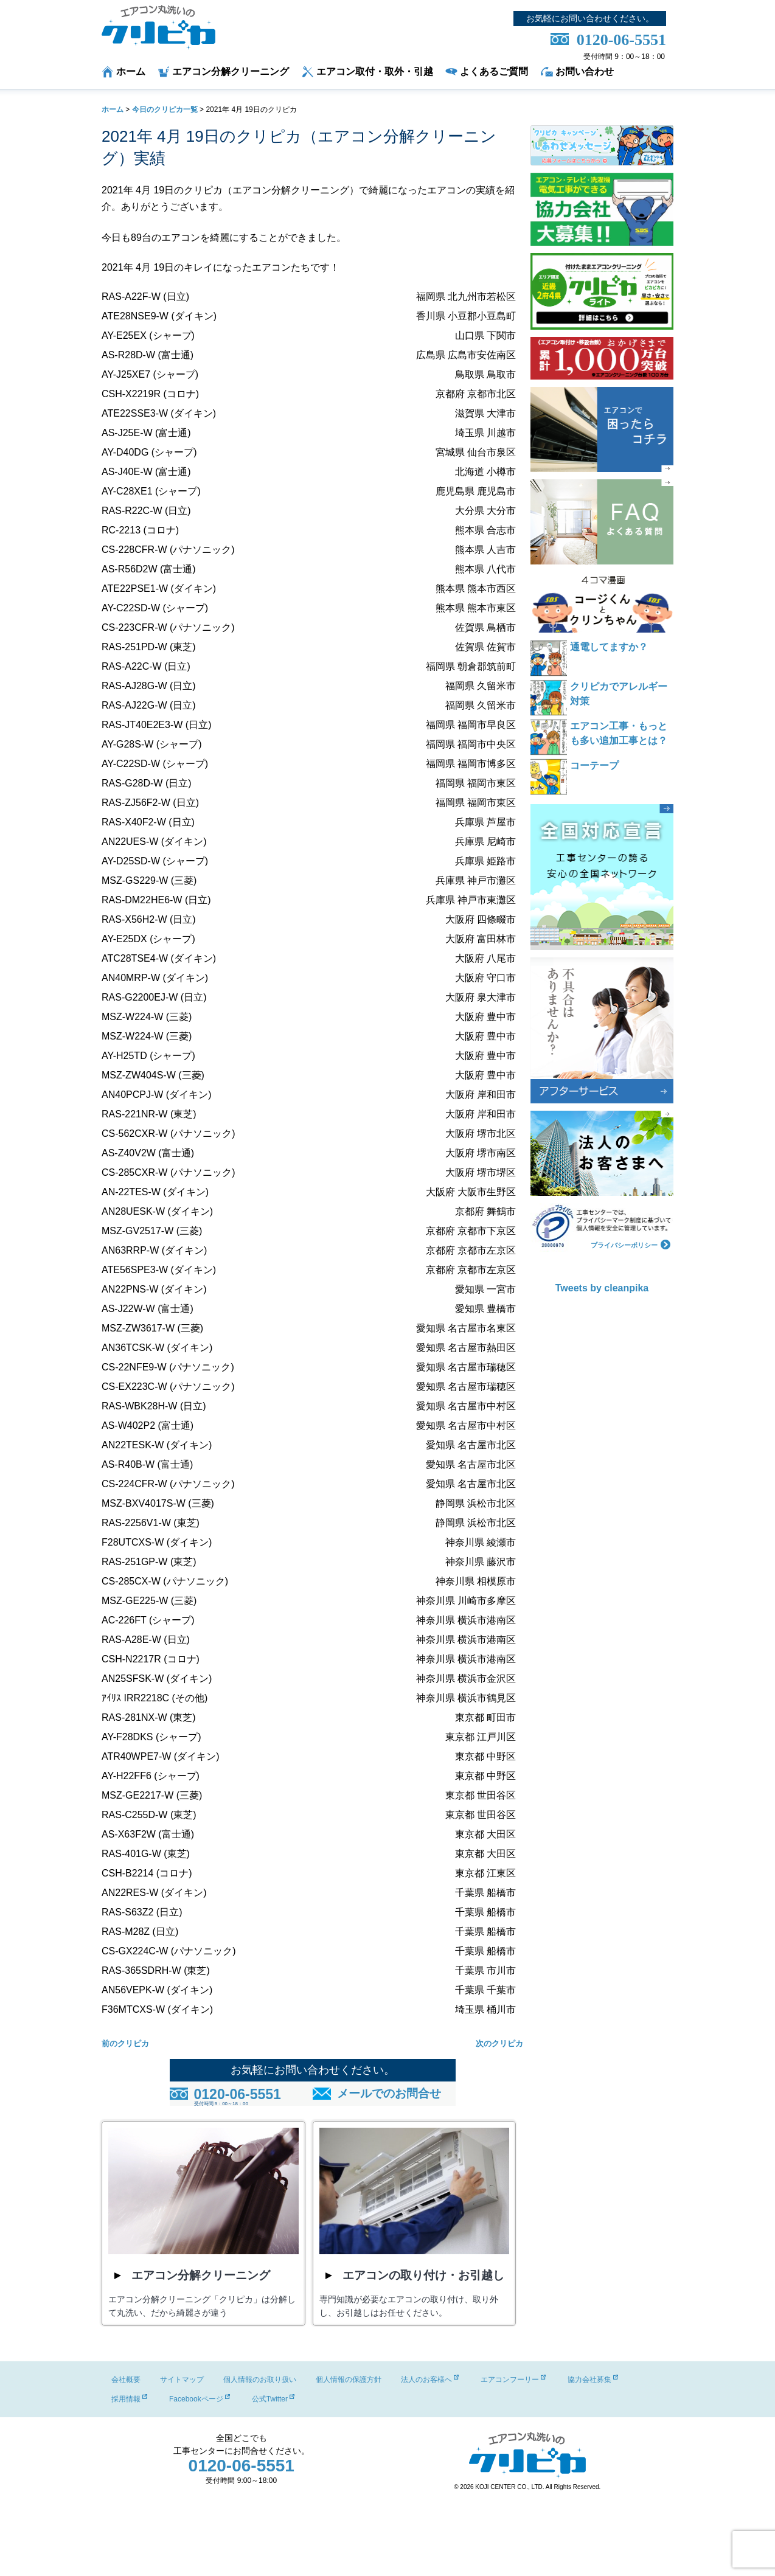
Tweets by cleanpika (602, 1288)
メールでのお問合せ (389, 2093)
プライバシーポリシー (630, 1244)
